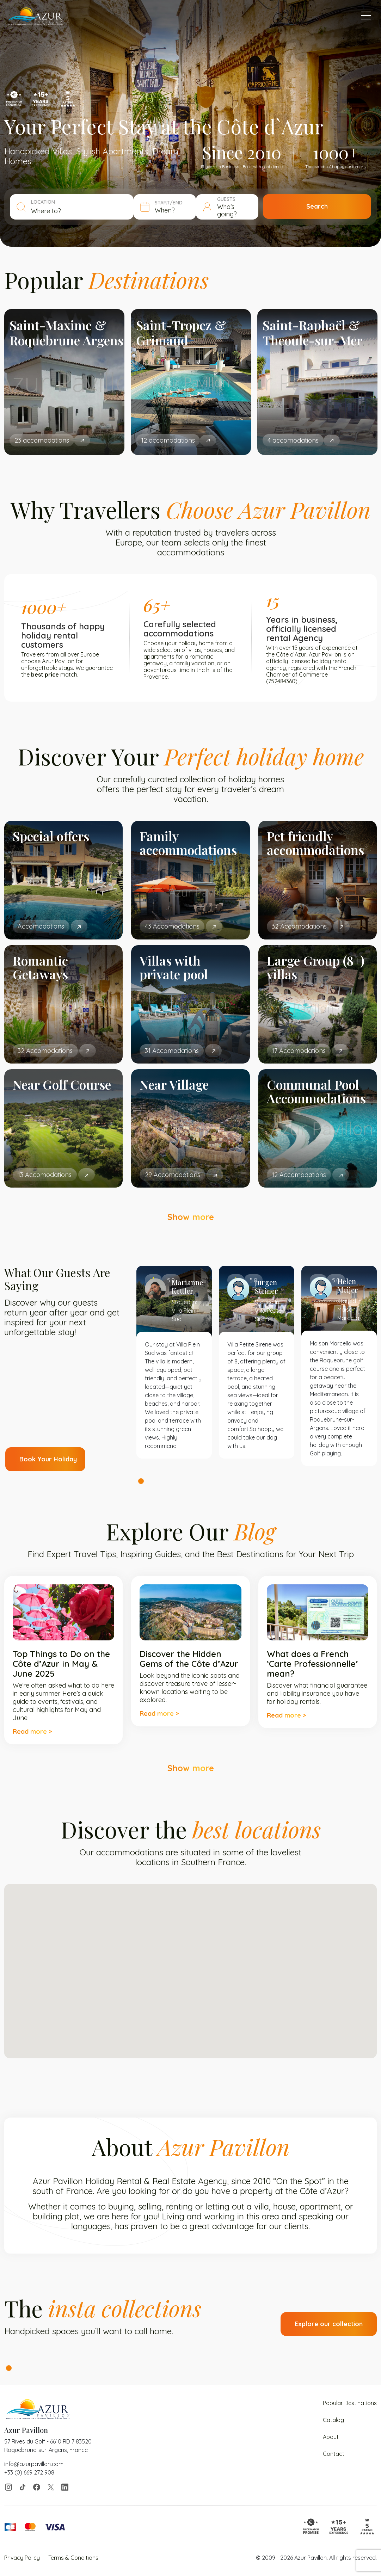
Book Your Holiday (48, 1459)
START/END (182, 202)
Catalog (333, 2419)
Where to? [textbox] (46, 211)
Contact (333, 2453)
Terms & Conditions (73, 2557)
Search (331, 207)
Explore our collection (329, 2324)
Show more (190, 1217)
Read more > (32, 1731)
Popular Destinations (350, 2402)
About (331, 2436)
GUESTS (246, 202)
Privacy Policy (22, 2557)
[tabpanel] (174, 1362)
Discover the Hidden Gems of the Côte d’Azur (189, 1658)
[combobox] (86, 211)
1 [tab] (141, 1481)
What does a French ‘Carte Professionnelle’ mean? (312, 1663)
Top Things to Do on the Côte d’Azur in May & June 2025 (61, 1663)
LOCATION (43, 202)
